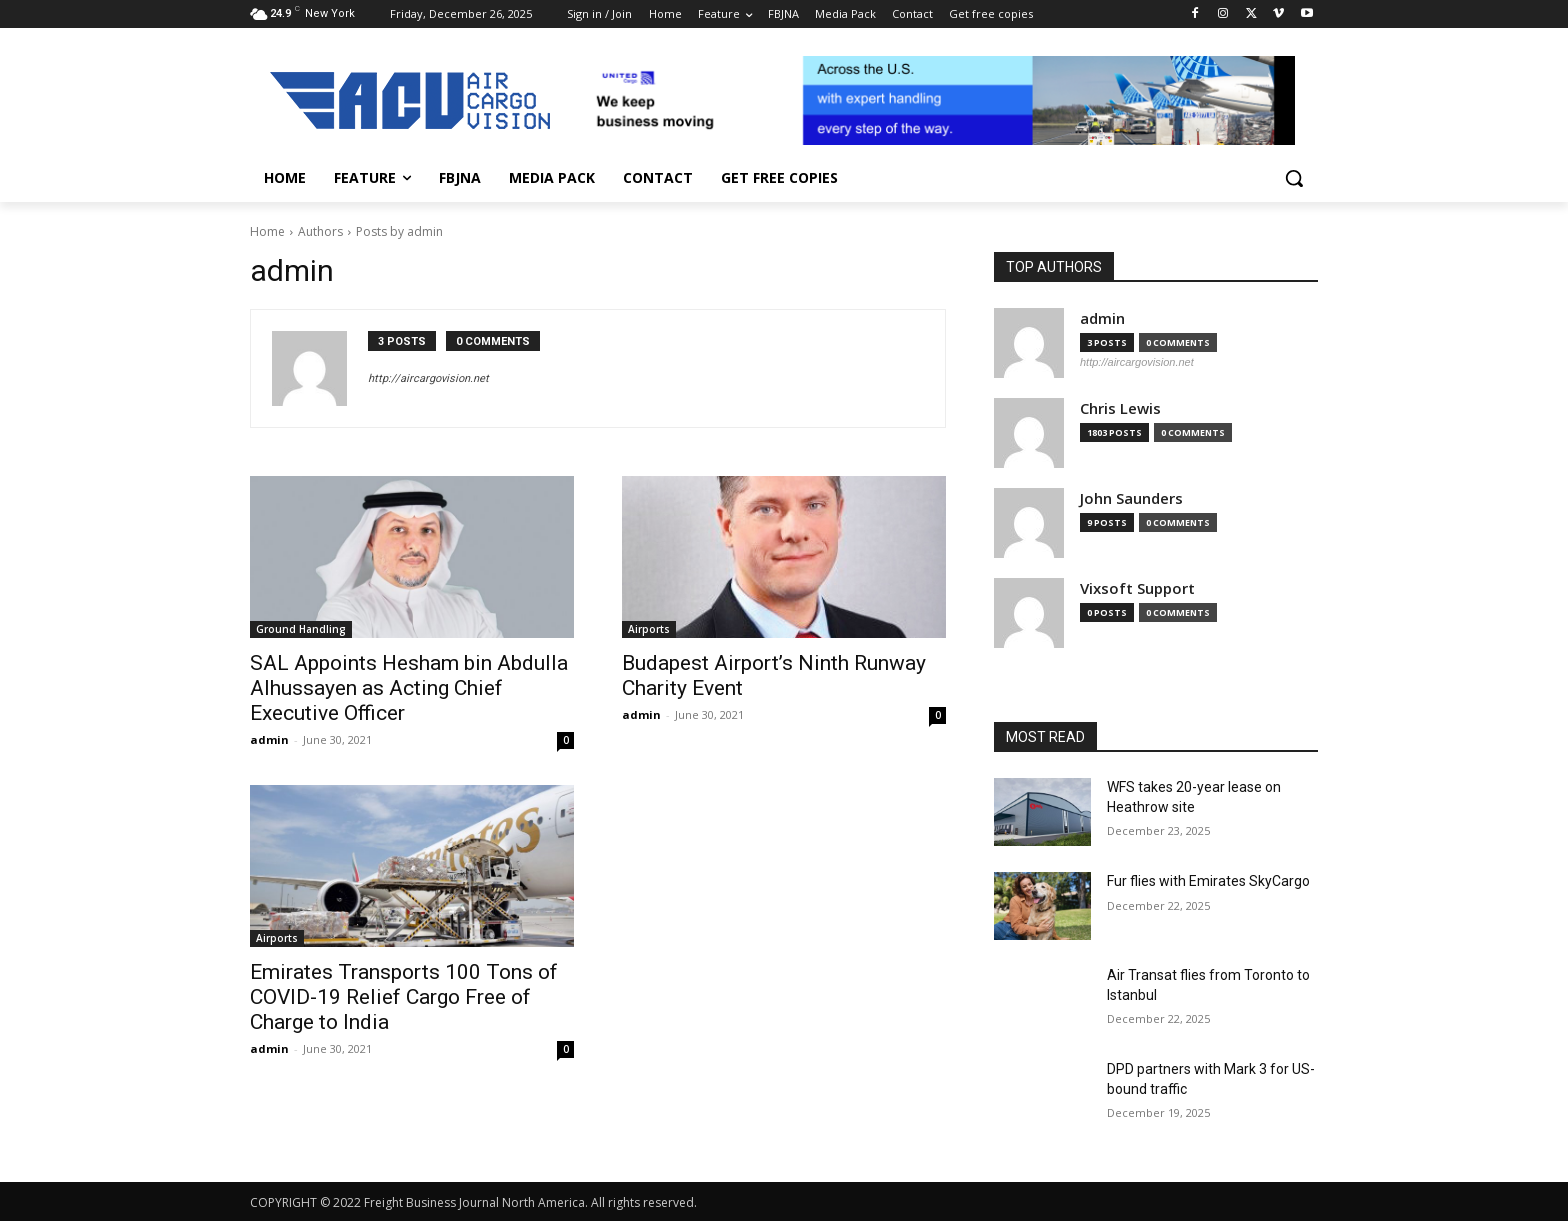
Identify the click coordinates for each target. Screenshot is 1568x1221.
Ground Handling (301, 629)
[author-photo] (320, 368)
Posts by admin (399, 231)
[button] (1294, 178)
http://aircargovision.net (428, 378)
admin (269, 739)
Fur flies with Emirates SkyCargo (1208, 881)
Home (267, 231)
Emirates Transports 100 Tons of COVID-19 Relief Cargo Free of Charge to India (404, 997)
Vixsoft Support (1137, 588)
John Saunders (1131, 498)
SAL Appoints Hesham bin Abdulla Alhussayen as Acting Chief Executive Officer (409, 688)
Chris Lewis (1120, 408)
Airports (649, 629)
